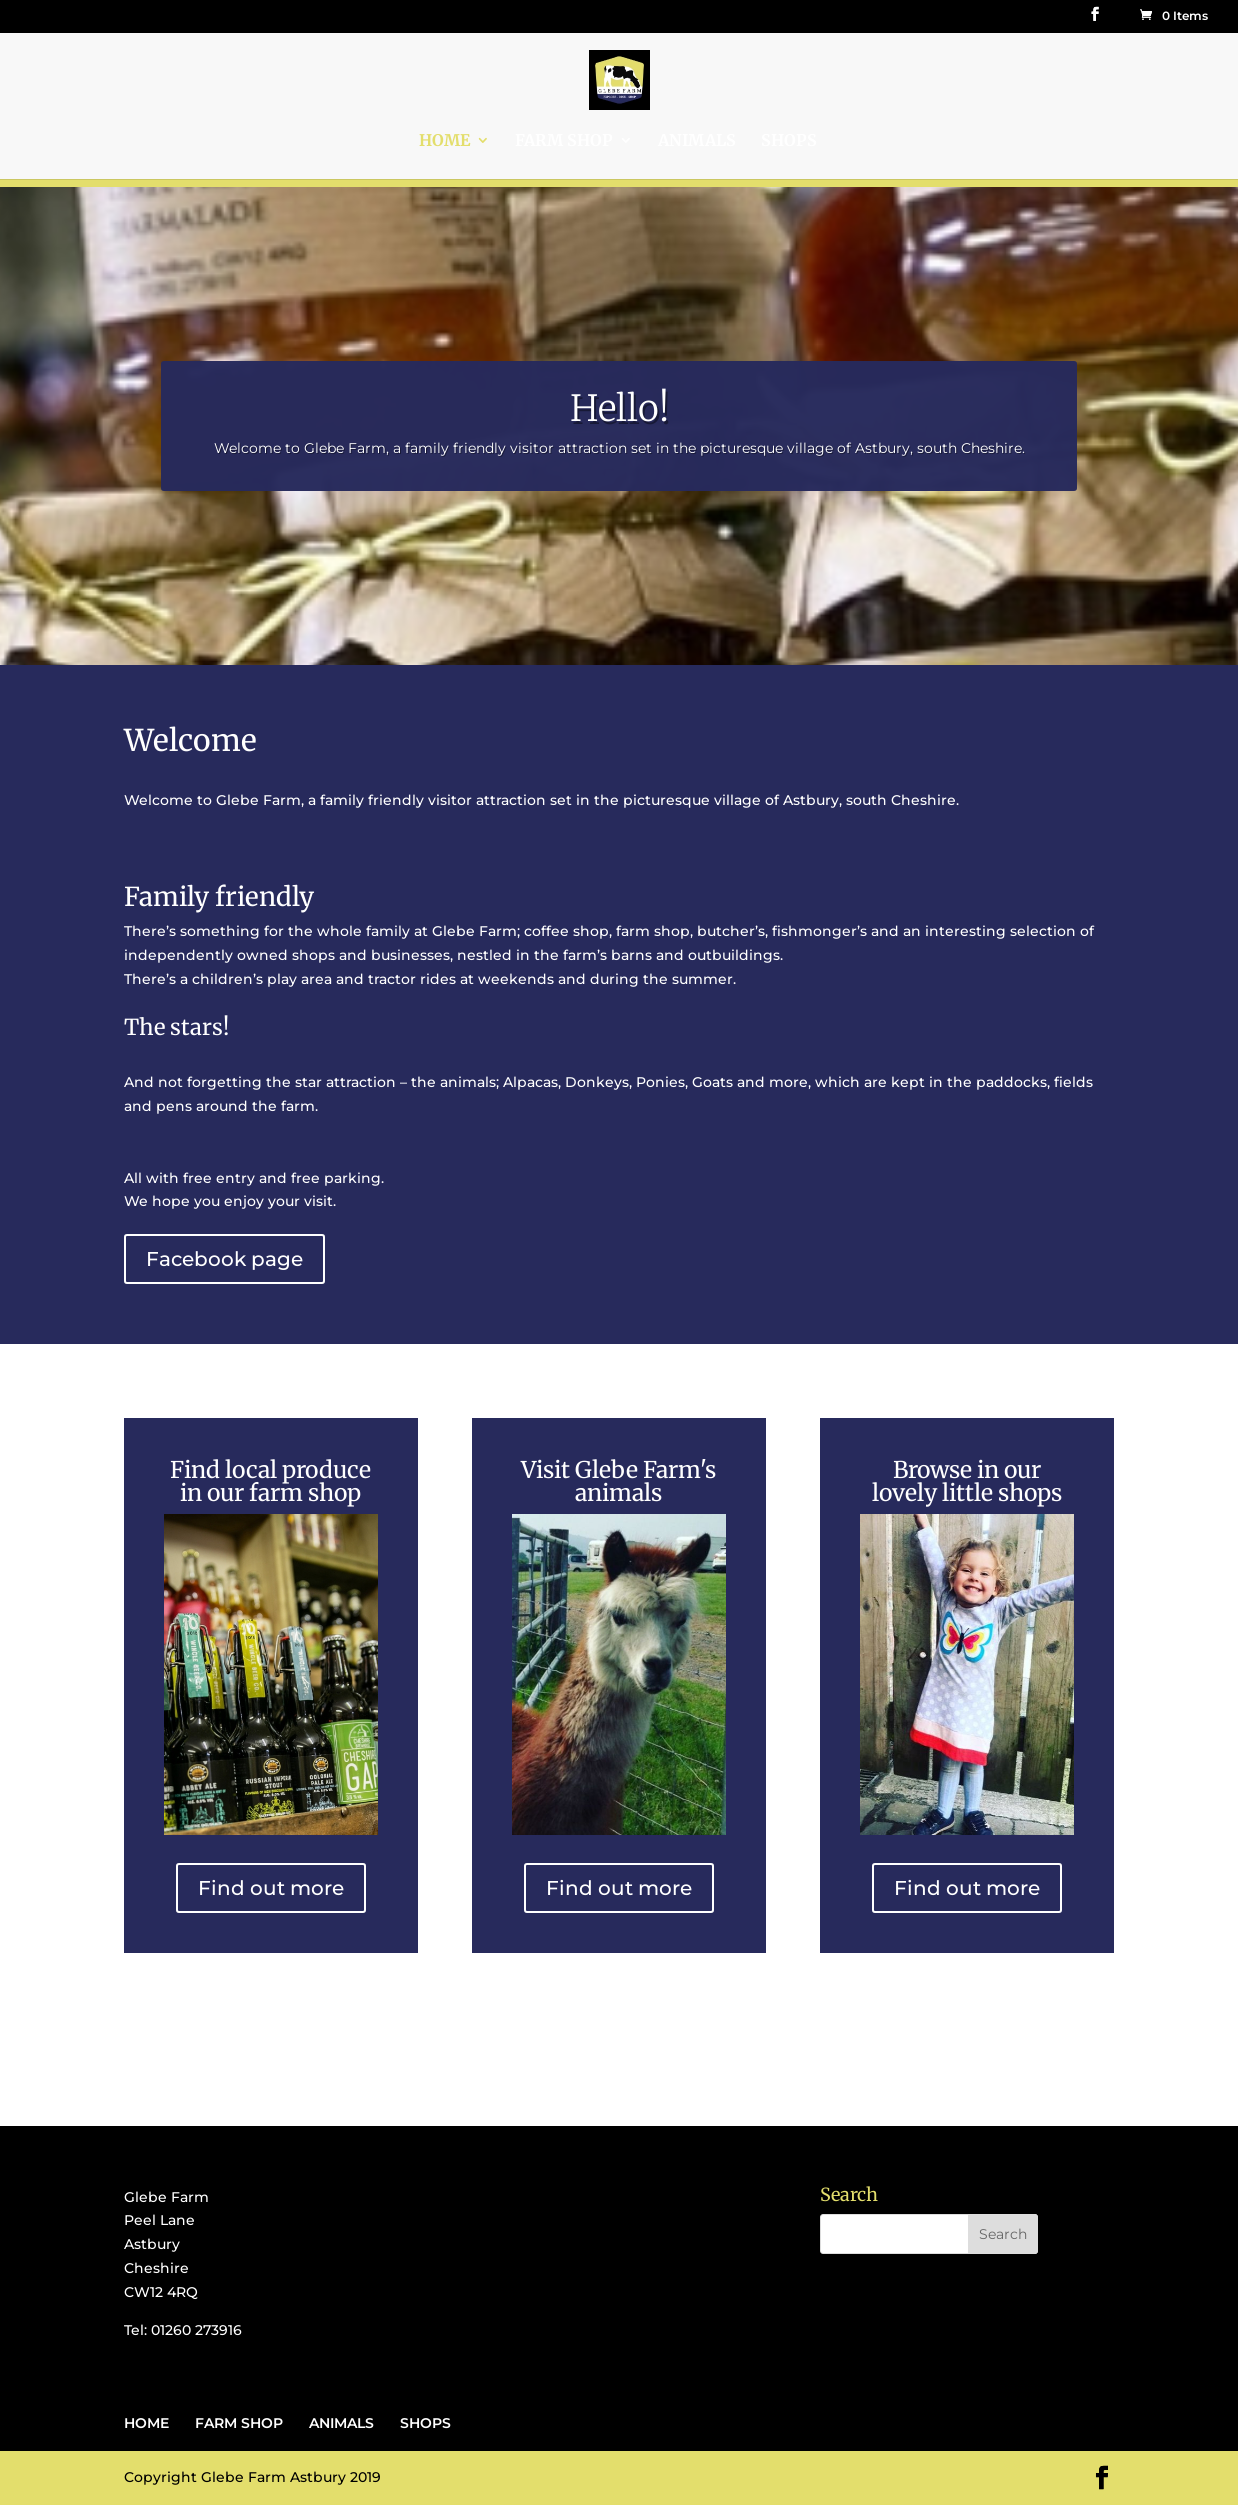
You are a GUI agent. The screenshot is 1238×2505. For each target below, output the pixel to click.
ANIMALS (697, 141)
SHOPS (789, 141)
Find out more (271, 1888)
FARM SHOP (564, 141)
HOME (444, 141)
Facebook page (224, 1259)
